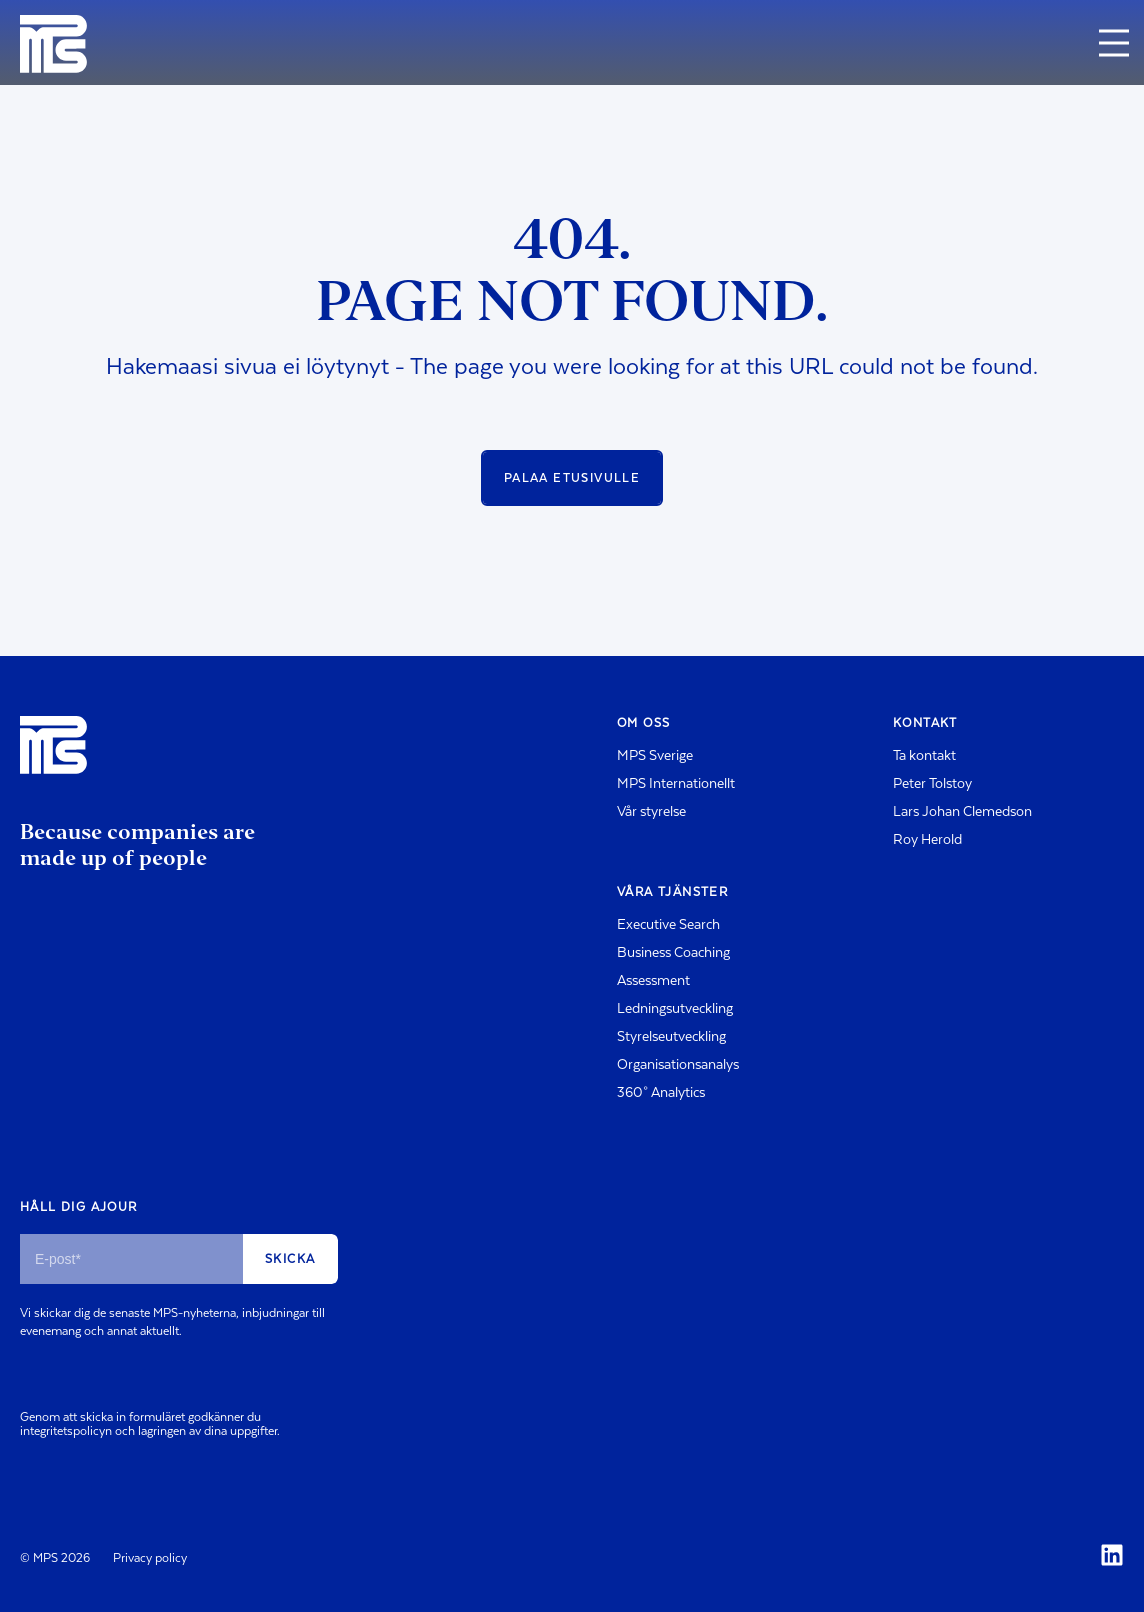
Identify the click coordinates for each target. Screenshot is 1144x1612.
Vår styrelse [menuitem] (651, 812)
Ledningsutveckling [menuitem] (675, 1009)
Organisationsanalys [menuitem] (678, 1065)
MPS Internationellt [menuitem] (676, 784)
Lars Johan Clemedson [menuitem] (962, 812)
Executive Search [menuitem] (668, 925)
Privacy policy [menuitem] (150, 1558)
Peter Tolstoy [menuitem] (932, 784)
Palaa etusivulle (572, 478)
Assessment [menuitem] (653, 981)
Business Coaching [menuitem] (673, 953)
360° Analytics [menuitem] (661, 1093)
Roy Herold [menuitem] (927, 840)
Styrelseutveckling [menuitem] (671, 1037)
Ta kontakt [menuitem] (924, 756)
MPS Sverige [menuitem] (655, 756)
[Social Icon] (1112, 1555)
